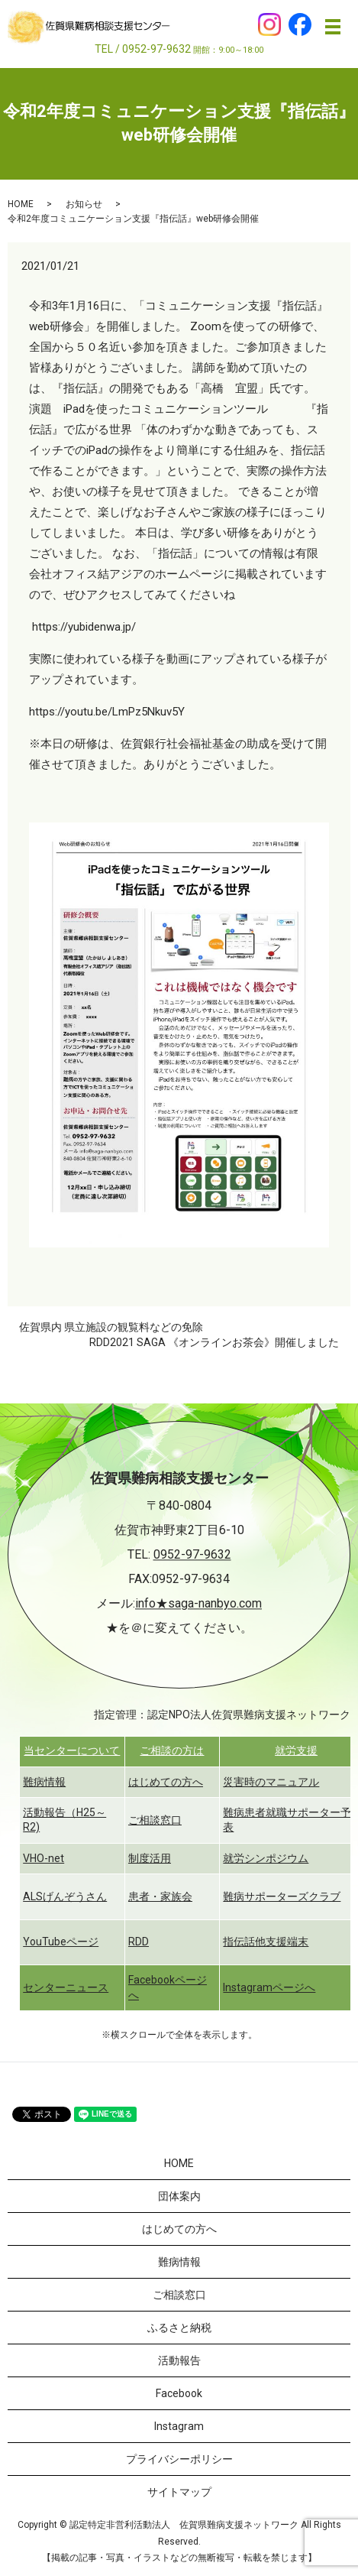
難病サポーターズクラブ (281, 1896)
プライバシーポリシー (179, 2459)
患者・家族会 (160, 1896)
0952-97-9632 (192, 1555)
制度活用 (149, 1858)
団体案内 (179, 2196)
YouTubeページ (60, 1941)
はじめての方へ (165, 1782)
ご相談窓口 (155, 1820)
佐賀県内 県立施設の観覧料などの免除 (111, 1327)
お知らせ (84, 204)
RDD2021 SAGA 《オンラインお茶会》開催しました (214, 1342)
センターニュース (65, 1987)
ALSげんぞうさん (65, 1896)
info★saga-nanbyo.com (198, 1604)
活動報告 (179, 2360)
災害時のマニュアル (271, 1782)
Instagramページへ (269, 1987)
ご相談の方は (172, 1750)
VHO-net (43, 1858)
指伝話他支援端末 (265, 1941)
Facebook (179, 2393)
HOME (21, 204)
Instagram (179, 2426)
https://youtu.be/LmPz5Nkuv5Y (107, 712)
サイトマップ (179, 2492)
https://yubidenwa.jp (81, 627)
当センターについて (72, 1750)
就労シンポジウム (265, 1858)
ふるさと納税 (179, 2327)
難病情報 (44, 1782)
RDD (138, 1941)
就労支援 (296, 1750)
